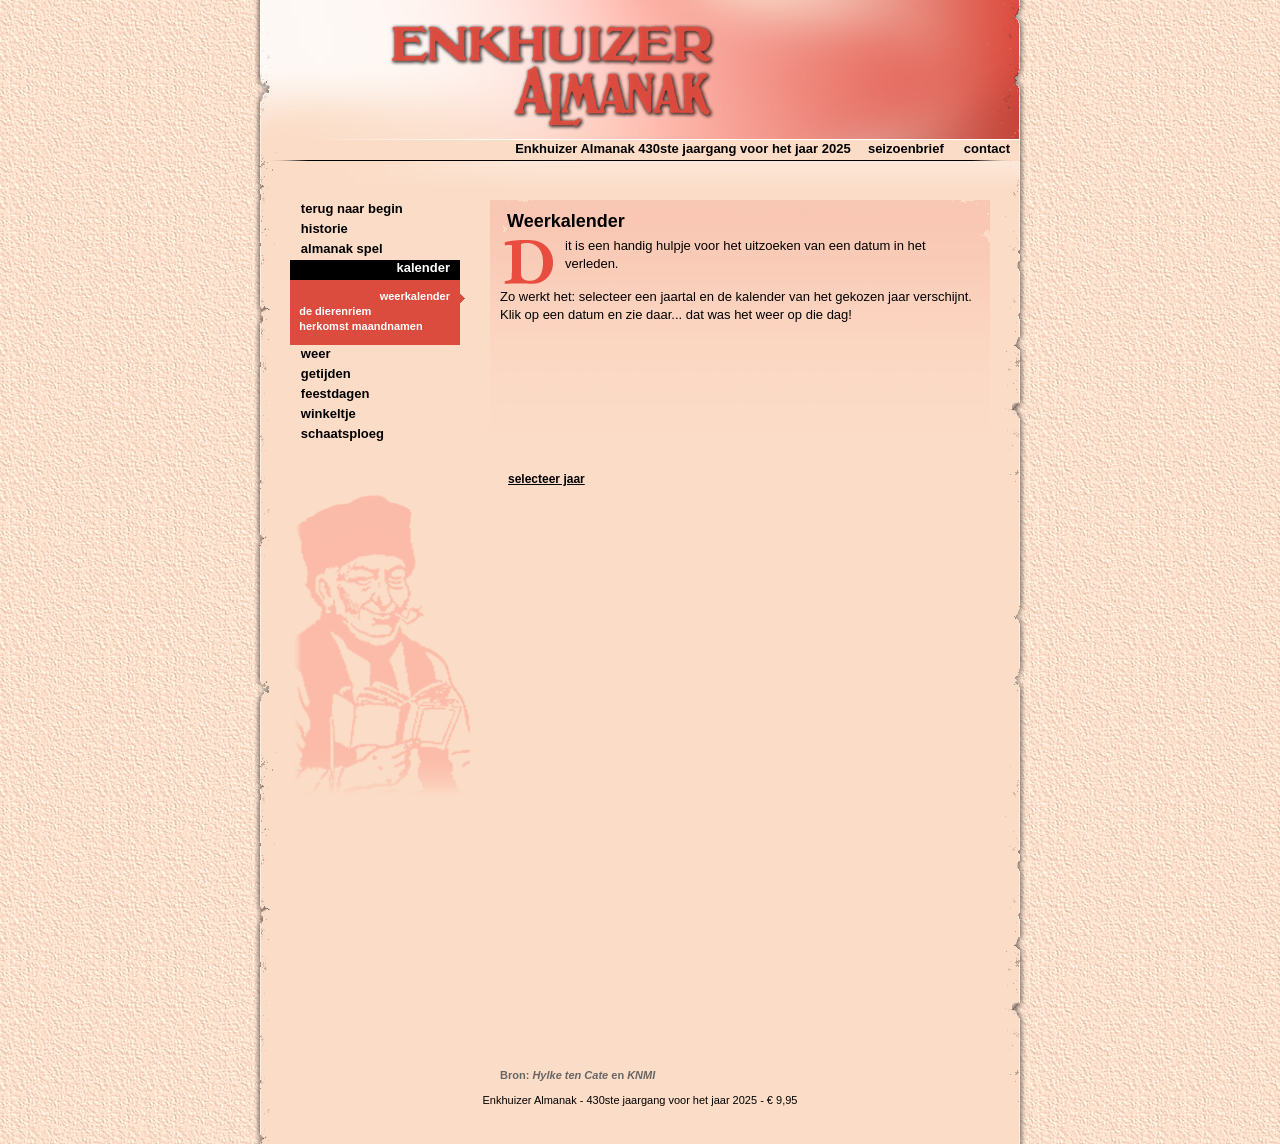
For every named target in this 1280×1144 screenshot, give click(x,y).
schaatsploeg (337, 433)
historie (319, 228)
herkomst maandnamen (356, 326)
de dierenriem (330, 311)
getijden (320, 373)
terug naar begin (346, 208)
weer (310, 353)
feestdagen (329, 393)
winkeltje (323, 413)
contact (987, 148)
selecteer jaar (546, 479)
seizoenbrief (906, 148)
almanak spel (336, 248)
